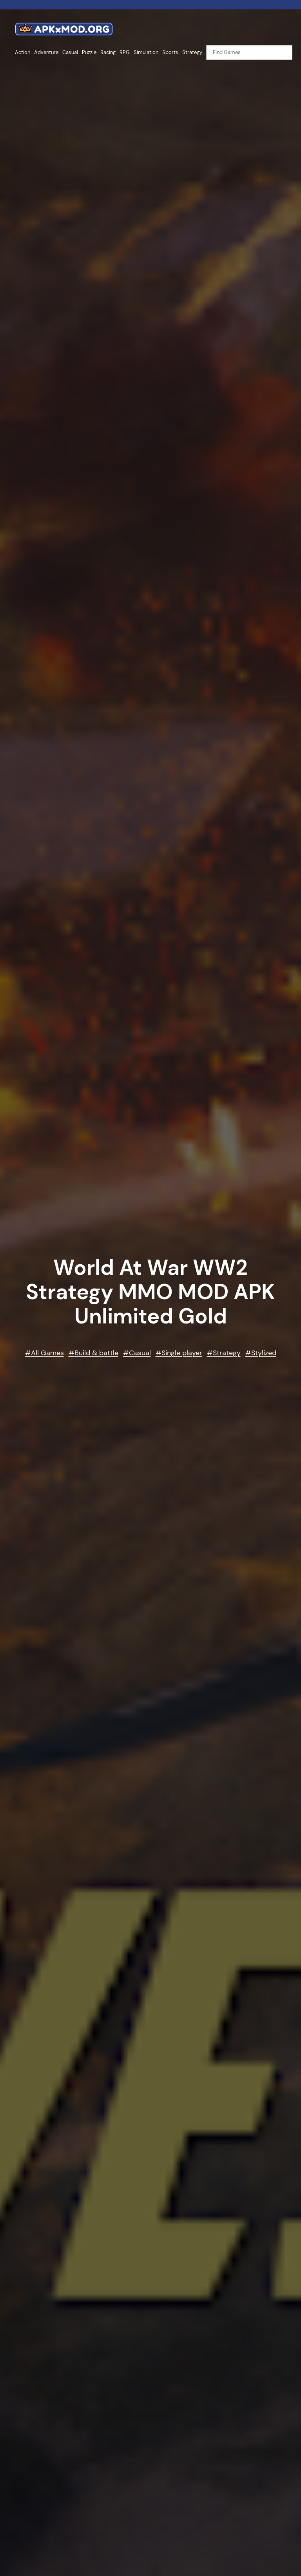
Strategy (227, 1353)
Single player (181, 1353)
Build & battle (96, 1353)
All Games (47, 1353)
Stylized (263, 1353)
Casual (140, 1353)
